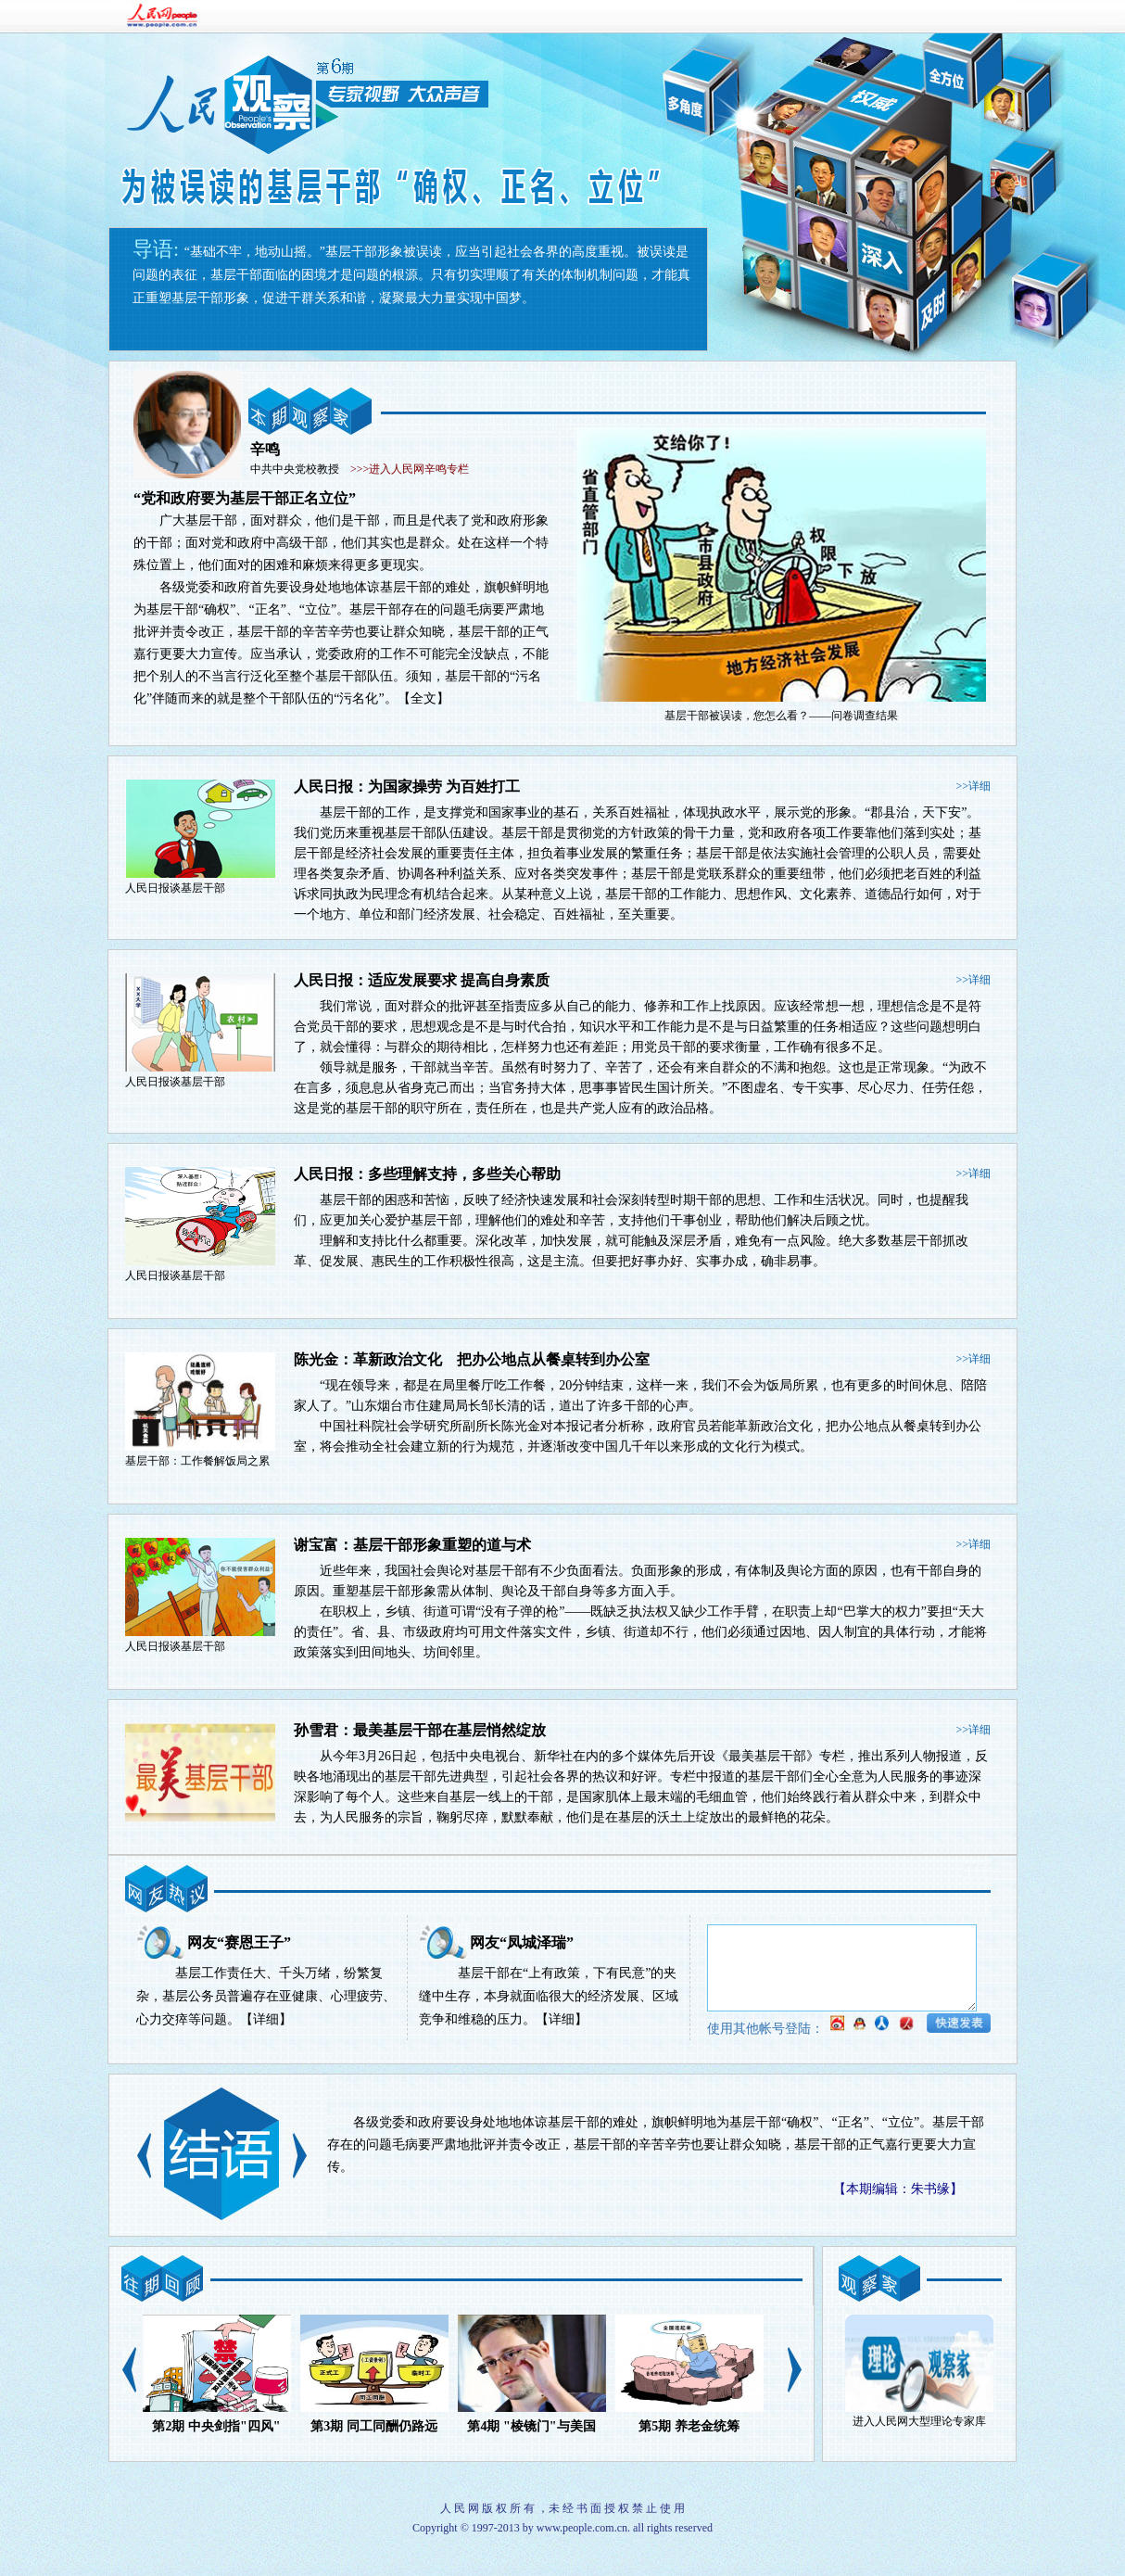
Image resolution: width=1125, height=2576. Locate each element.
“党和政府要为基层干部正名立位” (244, 498)
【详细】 (266, 2019)
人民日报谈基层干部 (175, 888)
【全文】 (423, 698)
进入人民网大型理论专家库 (919, 2421)
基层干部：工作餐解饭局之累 (197, 1460)
